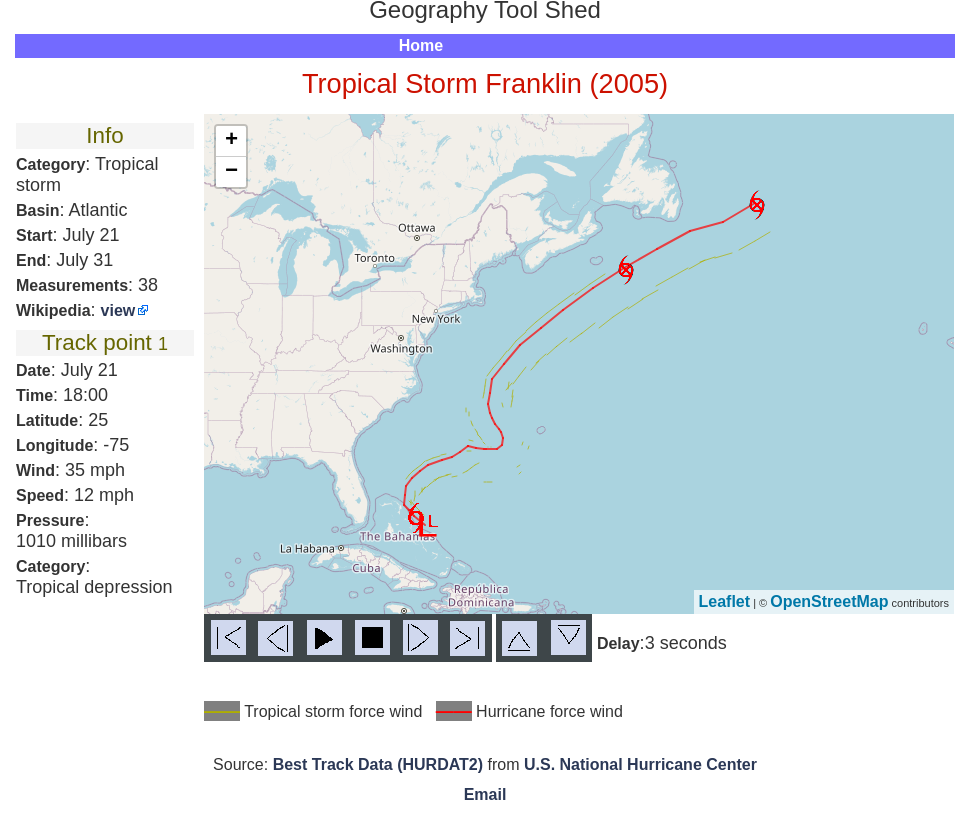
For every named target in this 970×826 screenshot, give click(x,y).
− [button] (231, 172)
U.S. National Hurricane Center (640, 764)
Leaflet (725, 601)
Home (421, 45)
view (118, 310)
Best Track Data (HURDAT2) (378, 764)
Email (485, 794)
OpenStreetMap (829, 601)
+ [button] (231, 141)
